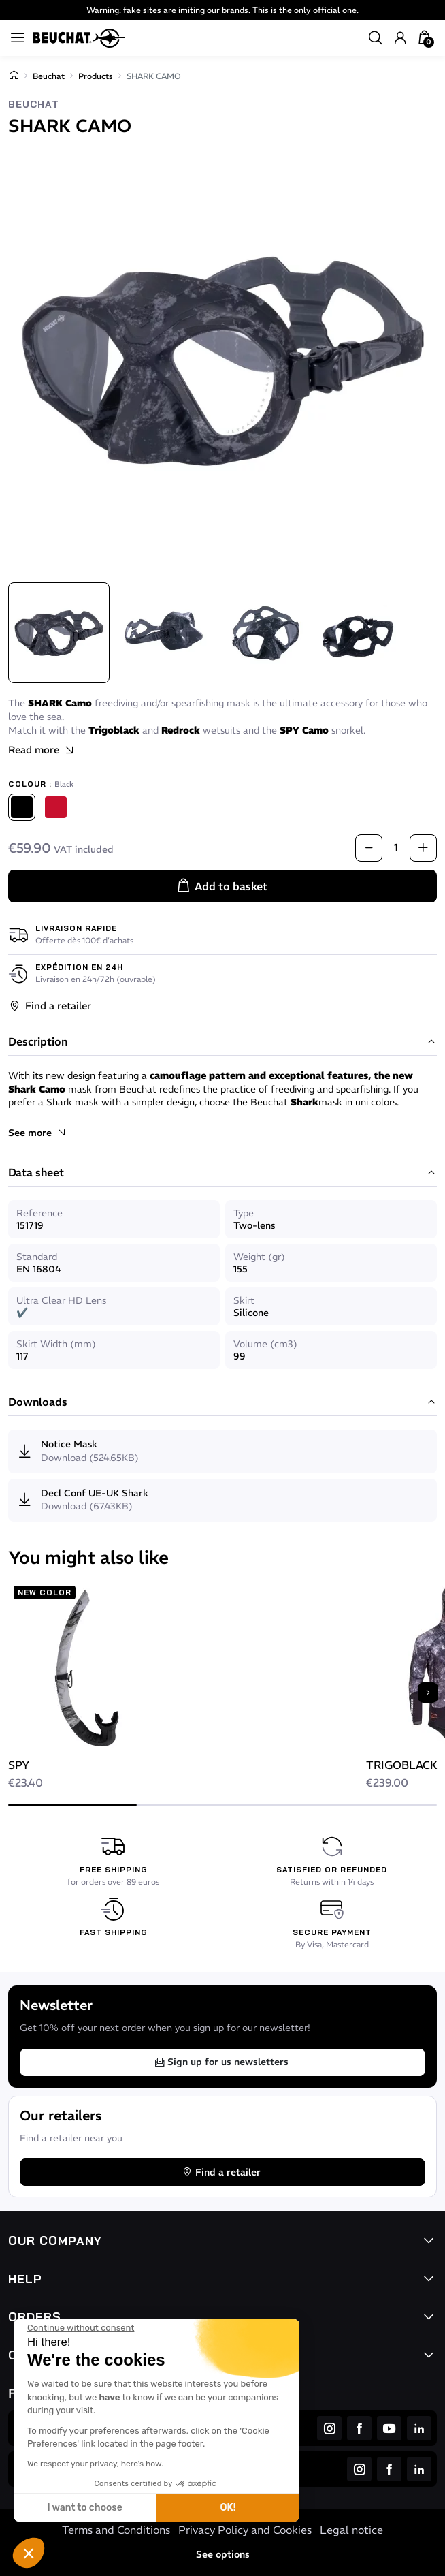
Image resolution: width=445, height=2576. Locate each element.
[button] (28, 2552)
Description (222, 1042)
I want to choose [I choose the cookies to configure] (84, 2507)
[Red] (55, 807)
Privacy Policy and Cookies (245, 2529)
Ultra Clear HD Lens (61, 1300)
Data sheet (222, 1173)
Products (95, 76)
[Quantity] (396, 848)
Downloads (222, 1402)
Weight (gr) (259, 1256)
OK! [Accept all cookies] (227, 2507)
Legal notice (351, 2529)
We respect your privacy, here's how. (95, 2463)
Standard (36, 1256)
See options (223, 2554)
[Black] (21, 807)
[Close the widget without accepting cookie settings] (80, 2328)
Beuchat (49, 76)
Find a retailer (49, 1005)
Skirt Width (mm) (56, 1344)
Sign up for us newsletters (221, 2062)
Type (243, 1213)
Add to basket (221, 886)
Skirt (243, 1300)
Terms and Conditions (116, 2529)
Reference (39, 1213)
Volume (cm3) (265, 1344)
